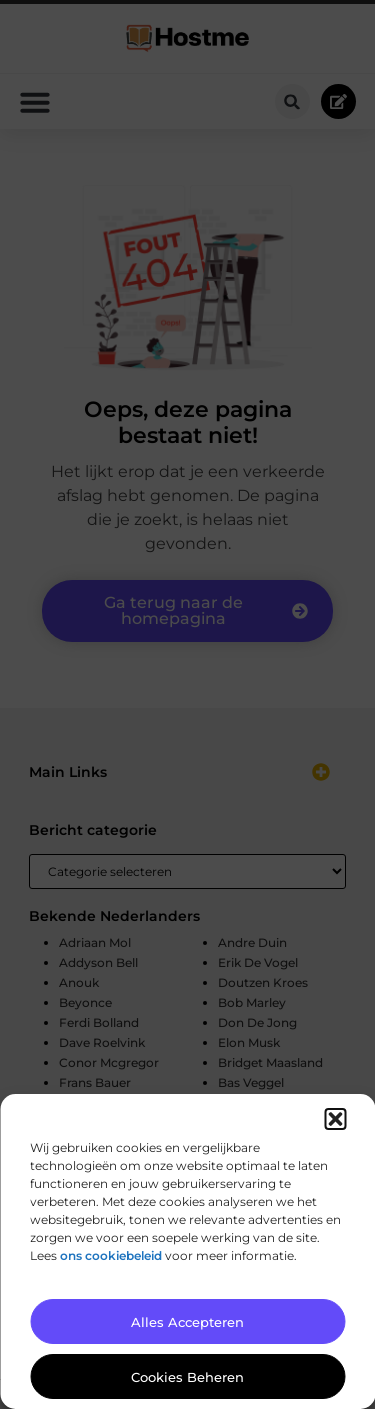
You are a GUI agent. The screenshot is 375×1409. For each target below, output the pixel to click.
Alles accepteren (187, 1322)
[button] (335, 1119)
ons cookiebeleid (111, 1255)
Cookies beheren (187, 1377)
